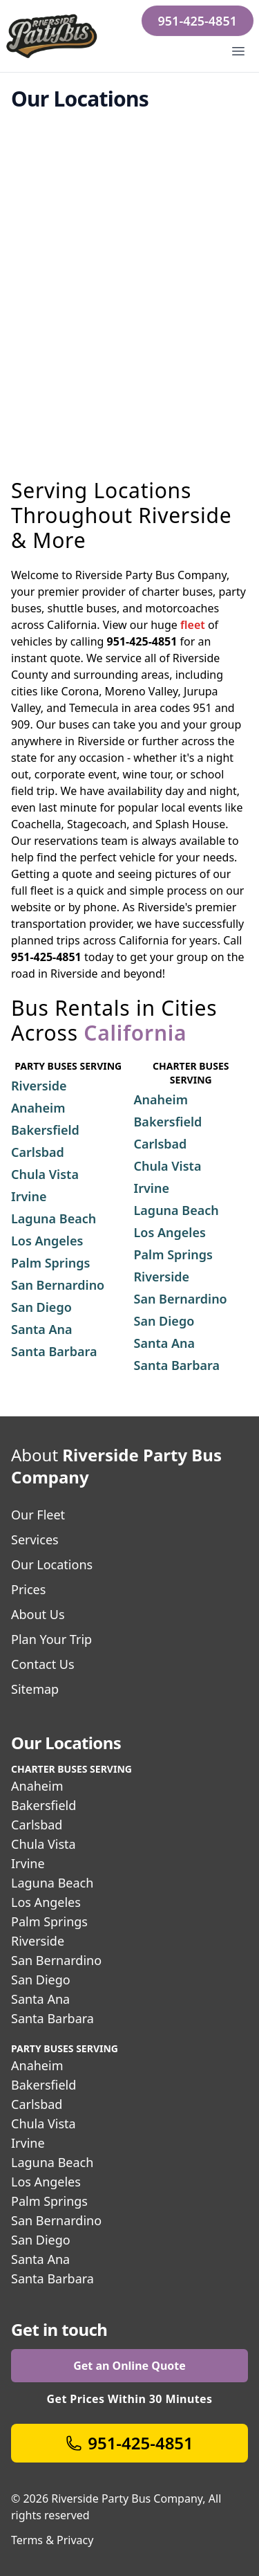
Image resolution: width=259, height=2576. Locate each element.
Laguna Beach (52, 1882)
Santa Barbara (52, 2018)
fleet (192, 624)
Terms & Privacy (52, 2540)
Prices (28, 1589)
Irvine (28, 1863)
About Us (38, 1614)
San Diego (40, 1979)
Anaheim (37, 1786)
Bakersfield (43, 1805)
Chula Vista (43, 1844)
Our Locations (52, 1564)
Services (35, 1539)
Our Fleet (38, 1514)
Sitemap (35, 1689)
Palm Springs (49, 1921)
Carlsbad (36, 1824)
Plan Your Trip (51, 1639)
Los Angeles (46, 1902)
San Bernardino (56, 1960)
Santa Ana (40, 1999)
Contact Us (43, 1664)
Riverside (37, 1941)
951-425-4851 (197, 20)
